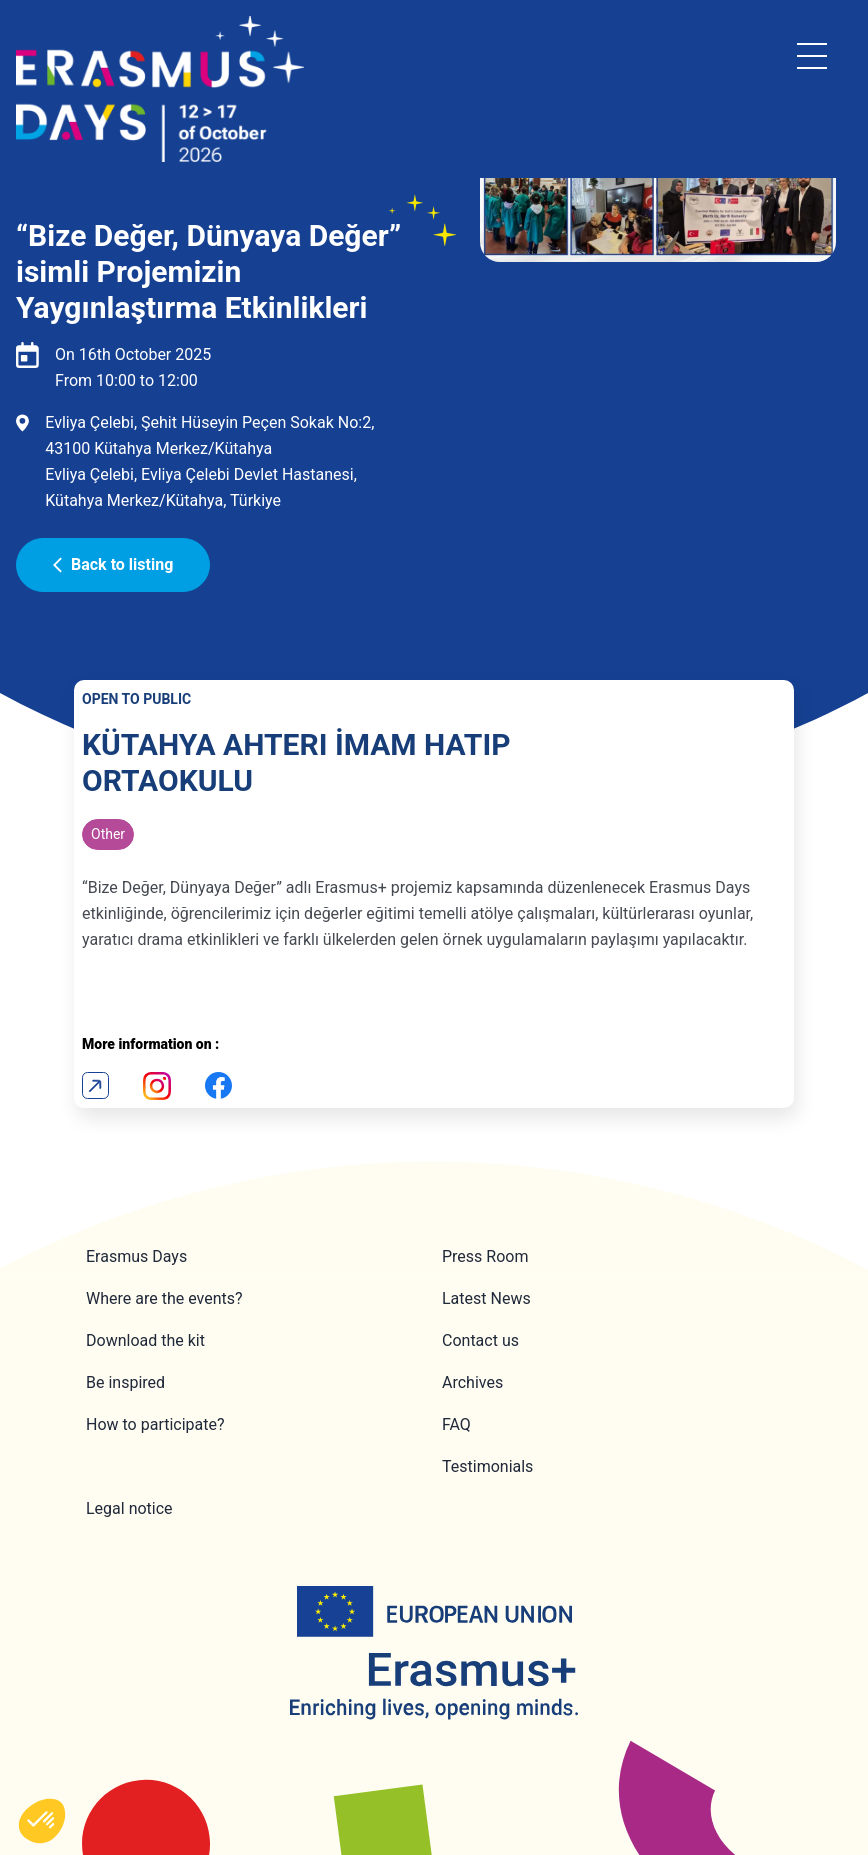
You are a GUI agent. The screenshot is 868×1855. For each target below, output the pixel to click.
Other (108, 834)
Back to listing (113, 564)
